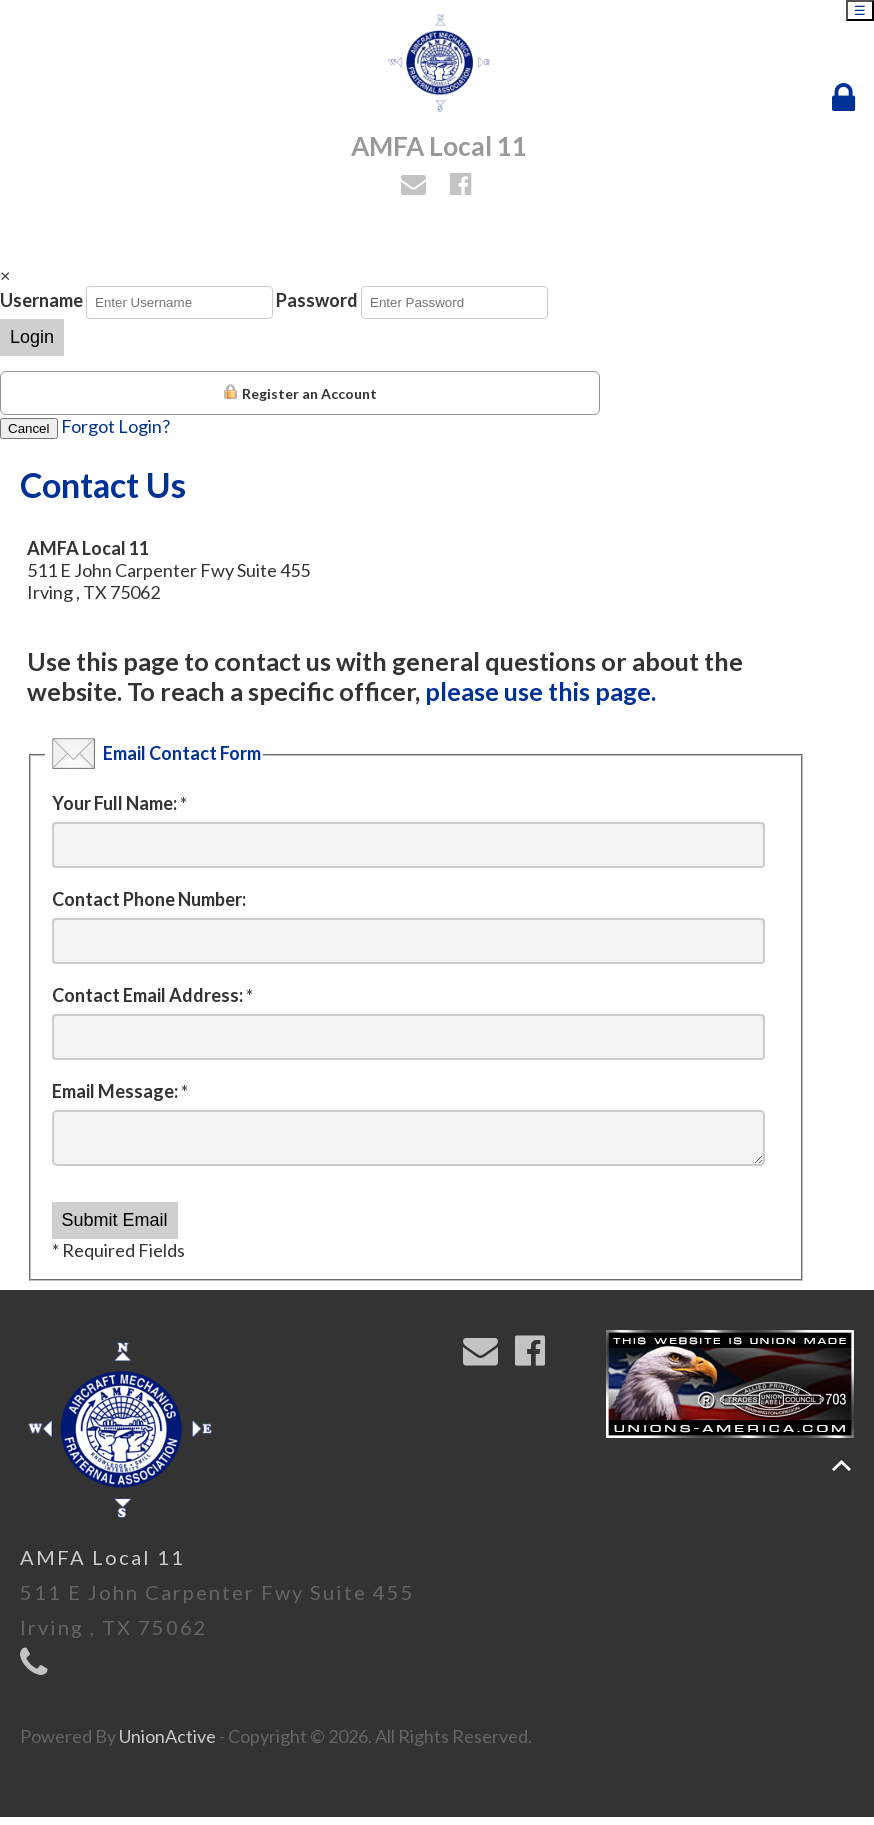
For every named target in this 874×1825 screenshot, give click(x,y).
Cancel (29, 428)
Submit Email (115, 1228)
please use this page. (540, 691)
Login (32, 337)
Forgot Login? (115, 426)
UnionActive (167, 1744)
